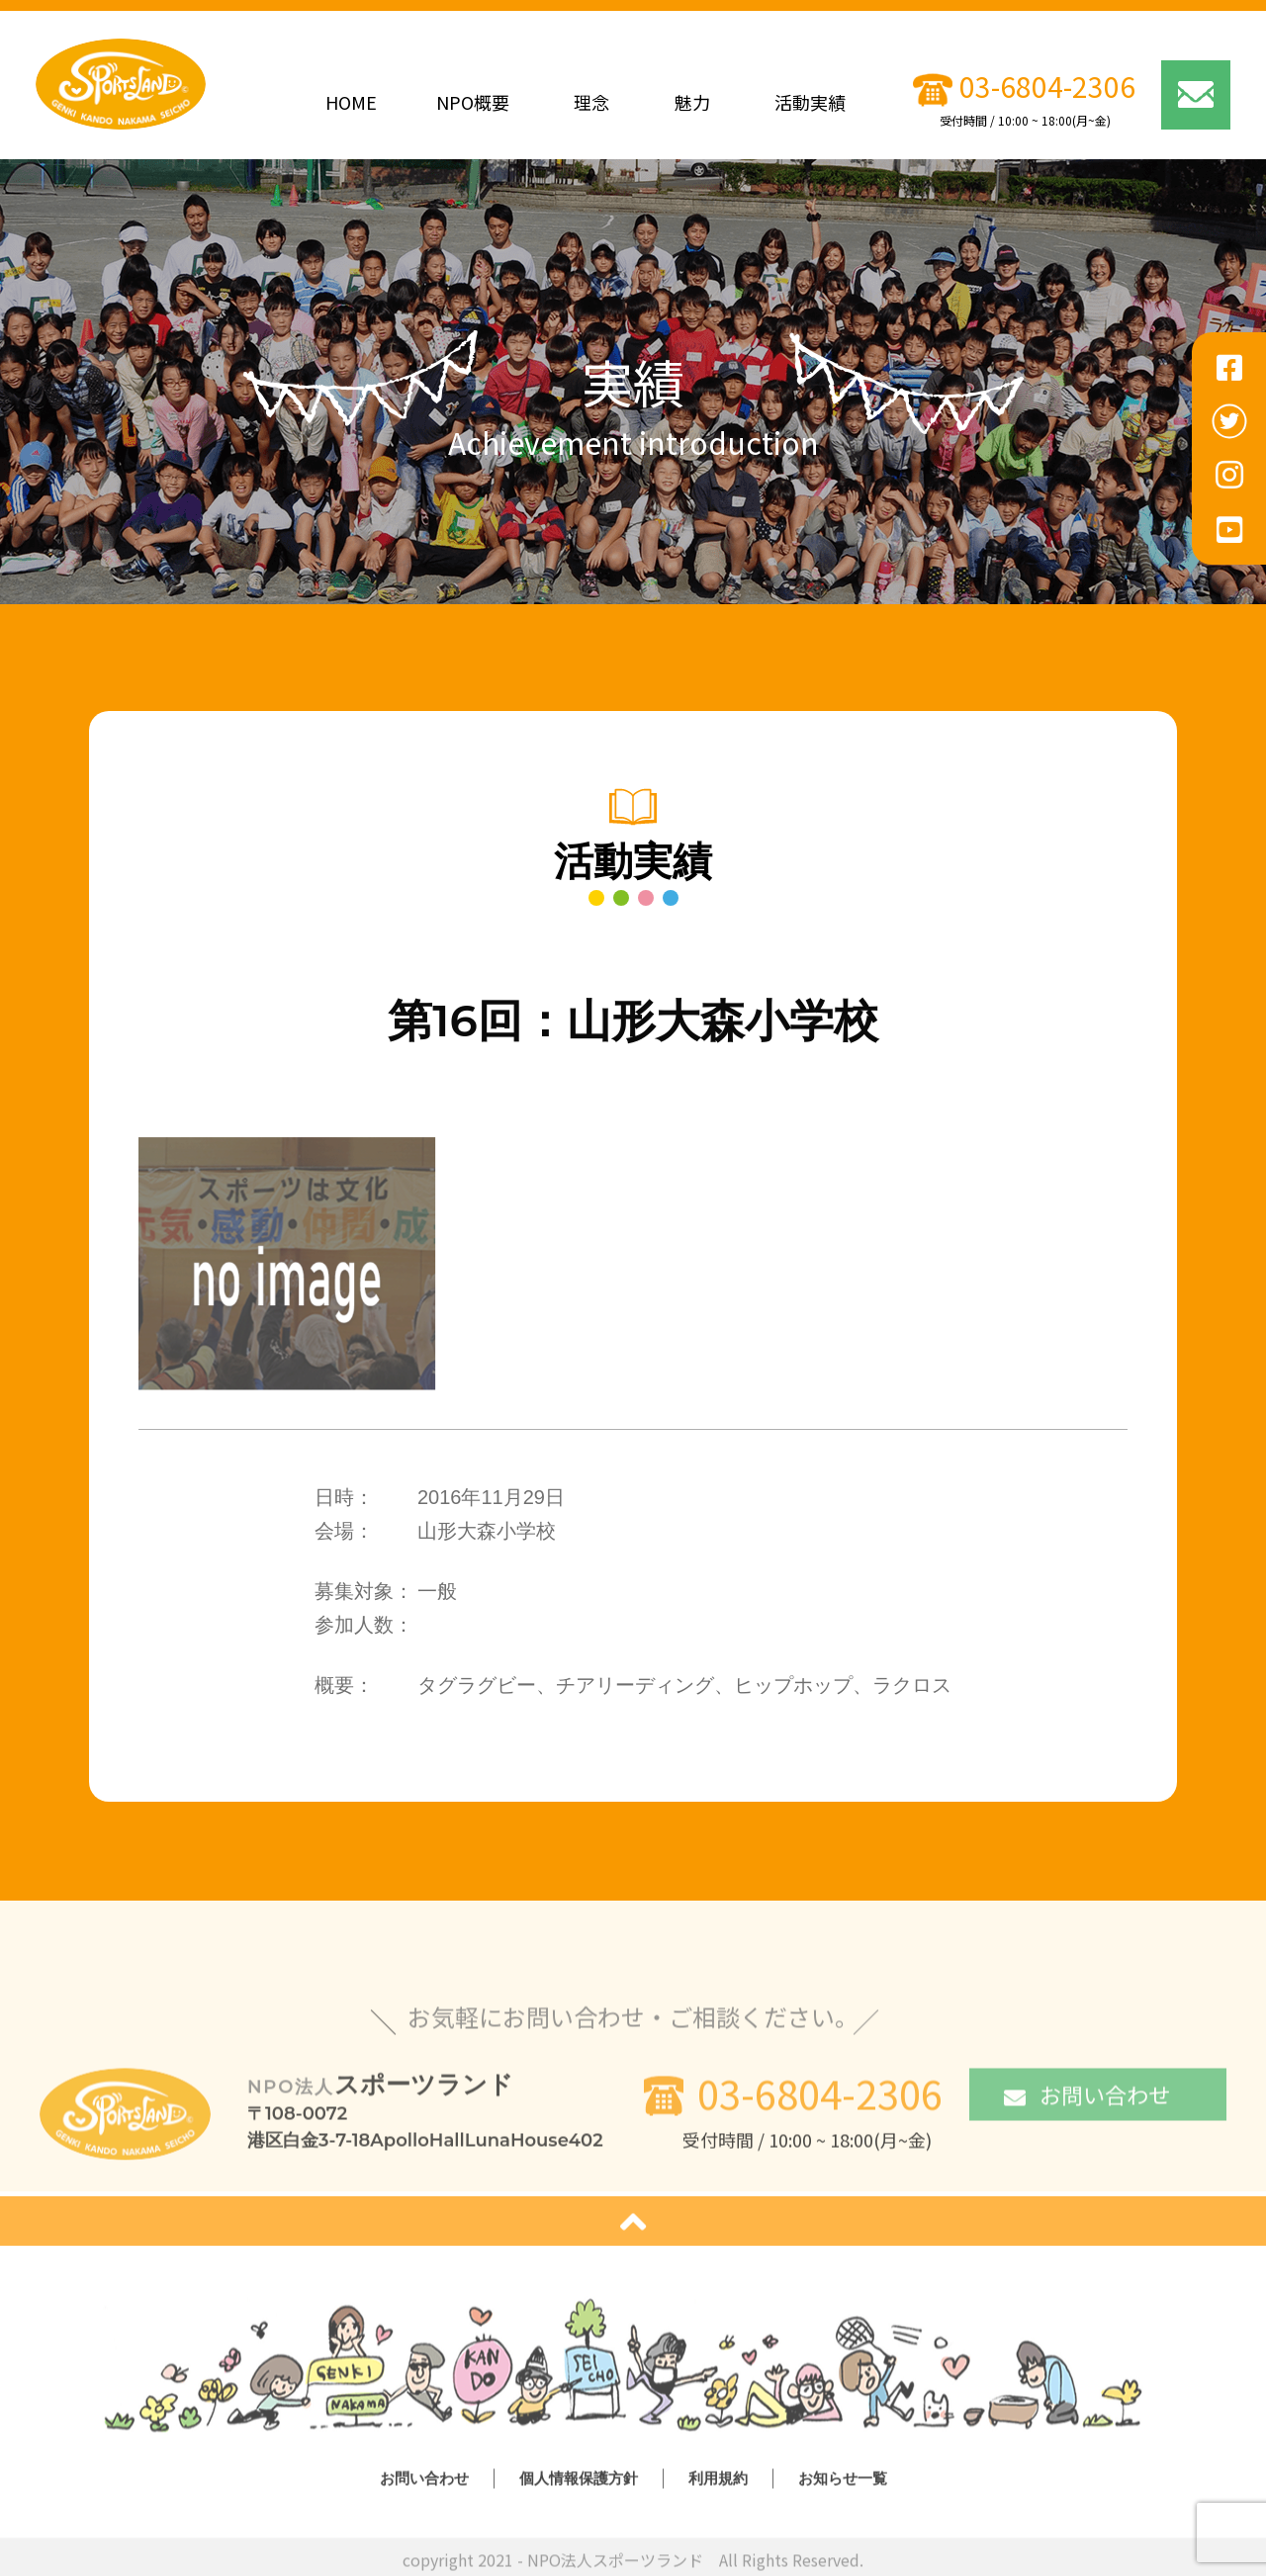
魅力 (692, 102)
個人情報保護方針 (578, 2483)
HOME (351, 102)
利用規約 (718, 2483)
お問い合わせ (1087, 2099)
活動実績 (810, 102)
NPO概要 (472, 102)
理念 (591, 102)
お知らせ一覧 (842, 2483)
